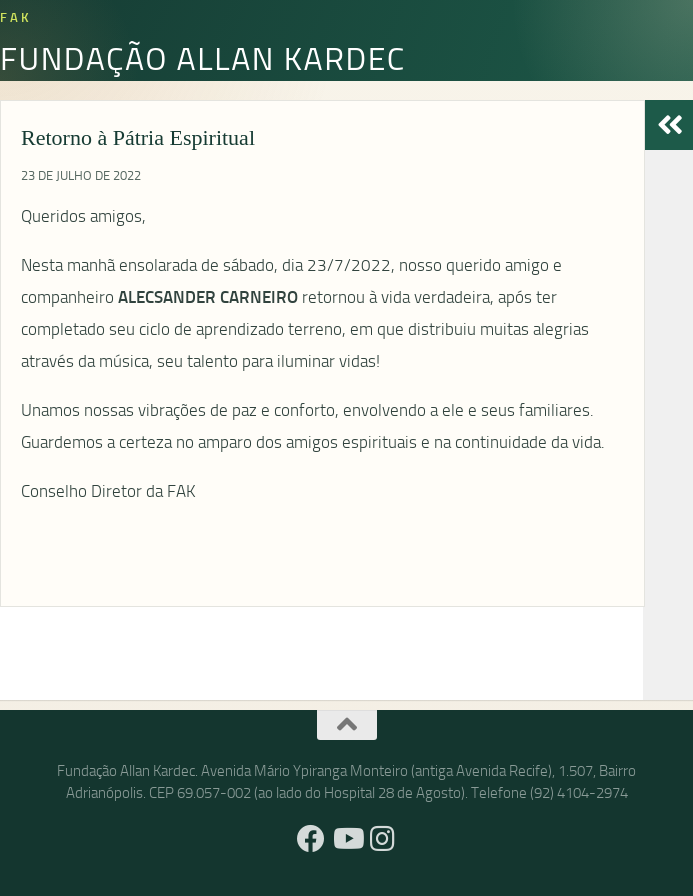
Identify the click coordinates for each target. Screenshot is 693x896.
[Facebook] (311, 839)
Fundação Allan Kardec (203, 58)
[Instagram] (383, 839)
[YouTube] (347, 839)
